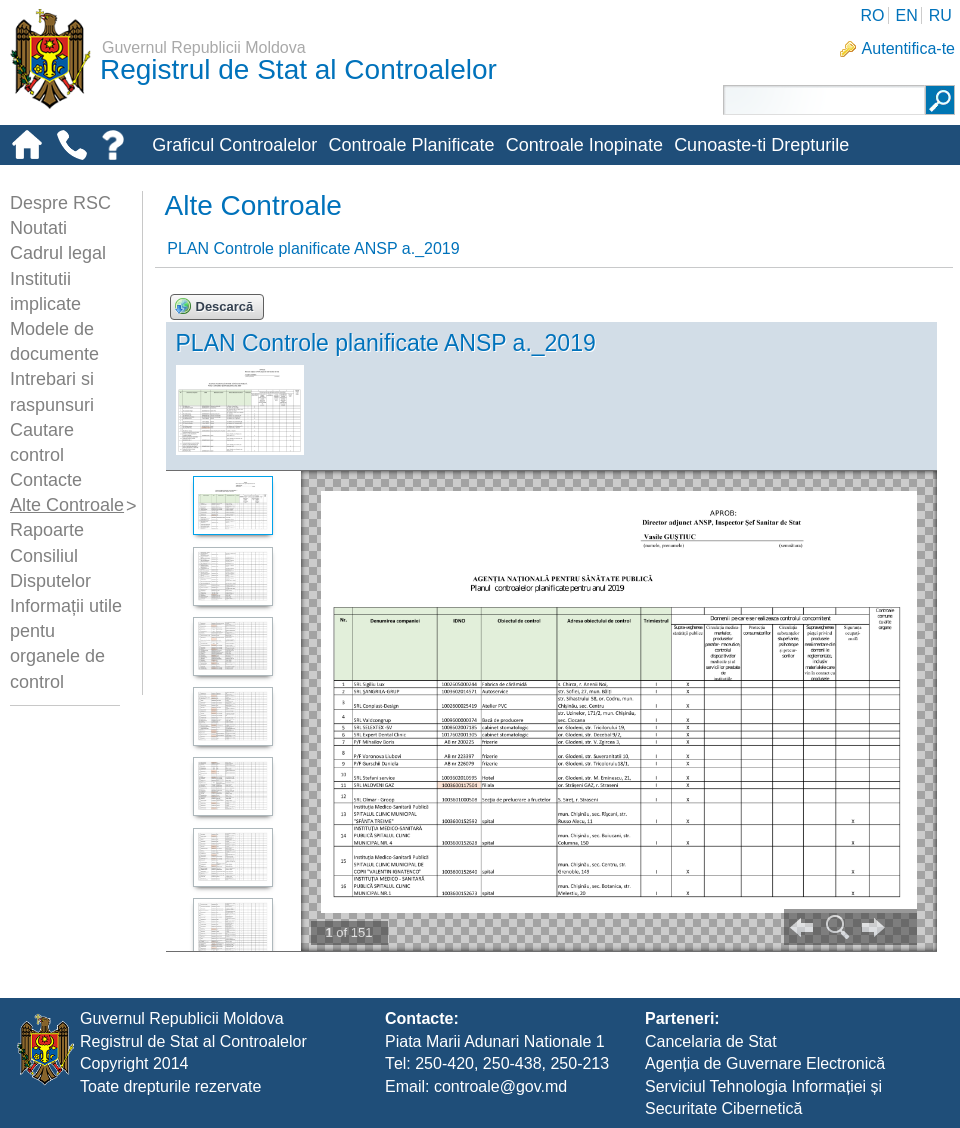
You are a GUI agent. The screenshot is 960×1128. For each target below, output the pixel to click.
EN (906, 15)
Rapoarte (47, 530)
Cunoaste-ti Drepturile (761, 145)
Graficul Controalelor (234, 145)
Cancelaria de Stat (711, 1041)
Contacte (46, 480)
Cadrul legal (58, 253)
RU (940, 15)
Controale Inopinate (584, 145)
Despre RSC (60, 203)
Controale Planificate (411, 145)
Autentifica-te (908, 48)
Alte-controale (207, 178)
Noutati (38, 228)
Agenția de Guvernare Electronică (765, 1063)
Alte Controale (67, 505)
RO (872, 15)
